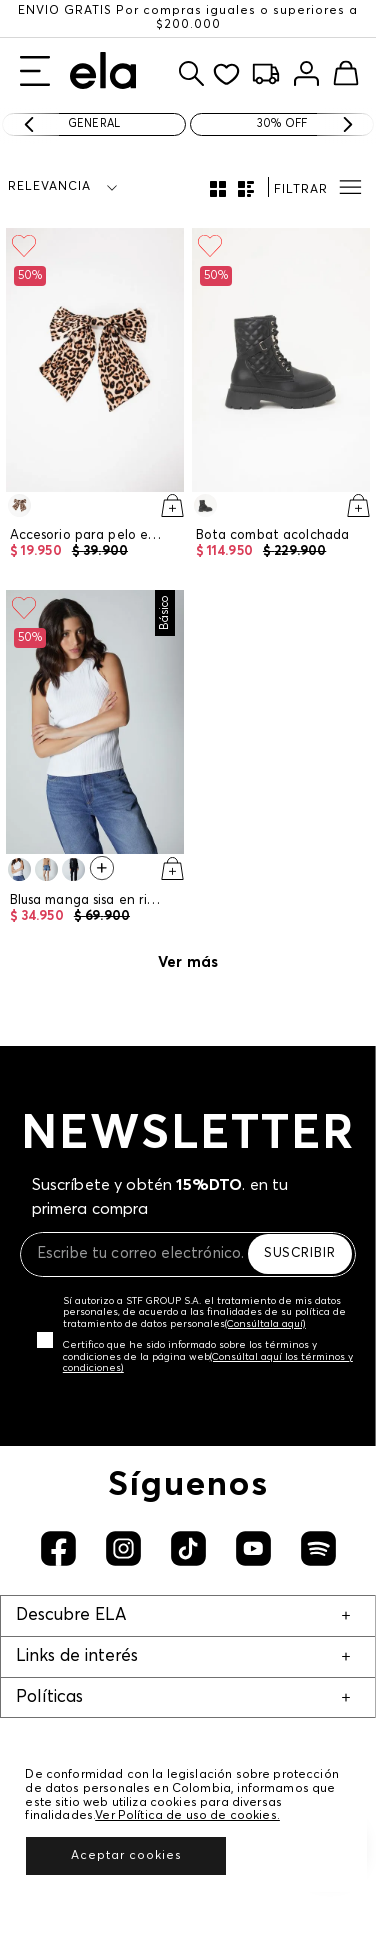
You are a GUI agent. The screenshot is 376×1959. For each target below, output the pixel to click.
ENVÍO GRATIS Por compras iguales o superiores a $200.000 (188, 18)
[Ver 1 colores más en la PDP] (101, 870)
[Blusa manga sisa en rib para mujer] (95, 761)
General (94, 123)
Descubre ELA (71, 1615)
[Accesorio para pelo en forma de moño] (95, 397)
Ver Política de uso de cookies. (187, 1816)
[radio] (218, 189)
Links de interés (77, 1656)
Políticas (49, 1697)
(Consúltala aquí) (265, 1324)
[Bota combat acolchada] (281, 397)
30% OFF (282, 123)
